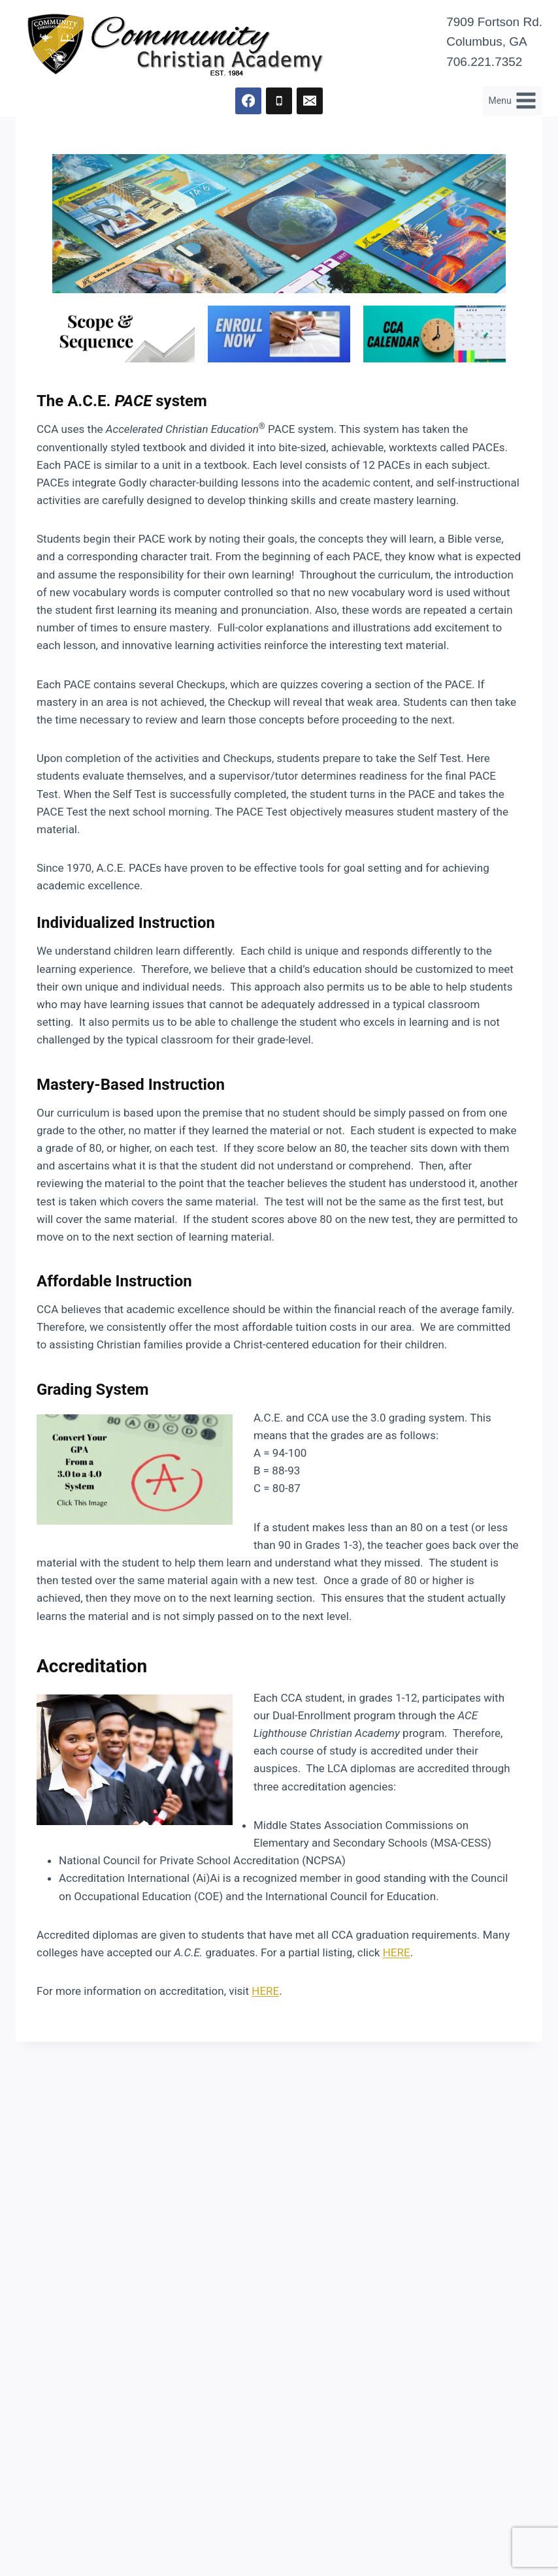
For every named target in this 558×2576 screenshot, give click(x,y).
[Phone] (279, 100)
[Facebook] (248, 100)
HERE (396, 1952)
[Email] (310, 100)
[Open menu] (512, 101)
